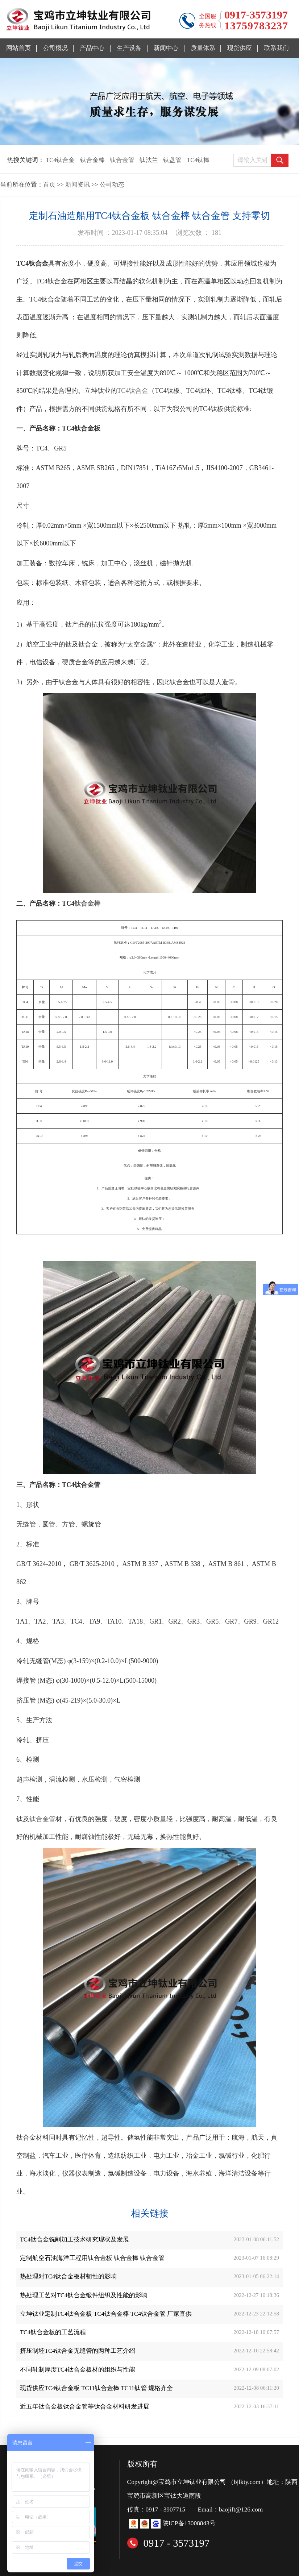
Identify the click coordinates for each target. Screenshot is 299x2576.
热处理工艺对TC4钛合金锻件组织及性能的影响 (84, 2295)
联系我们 (276, 48)
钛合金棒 (92, 160)
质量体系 (203, 48)
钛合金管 (122, 160)
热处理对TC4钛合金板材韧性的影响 (68, 2276)
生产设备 (129, 48)
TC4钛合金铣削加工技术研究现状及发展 (74, 2239)
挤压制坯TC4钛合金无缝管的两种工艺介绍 (77, 2350)
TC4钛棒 (198, 160)
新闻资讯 (77, 184)
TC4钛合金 (60, 160)
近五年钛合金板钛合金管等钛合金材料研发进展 (84, 2406)
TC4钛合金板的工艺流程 (53, 2332)
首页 (49, 184)
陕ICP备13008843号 (189, 2523)
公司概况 (55, 48)
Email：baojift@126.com (230, 2509)
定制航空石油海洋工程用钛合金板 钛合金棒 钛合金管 (92, 2258)
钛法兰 (149, 160)
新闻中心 (166, 48)
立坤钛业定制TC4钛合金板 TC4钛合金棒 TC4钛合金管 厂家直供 (106, 2313)
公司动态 (112, 184)
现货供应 (239, 48)
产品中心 (92, 48)
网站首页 (18, 48)
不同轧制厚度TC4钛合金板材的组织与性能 (77, 2369)
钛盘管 (172, 160)
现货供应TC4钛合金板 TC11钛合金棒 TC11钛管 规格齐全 (96, 2388)
